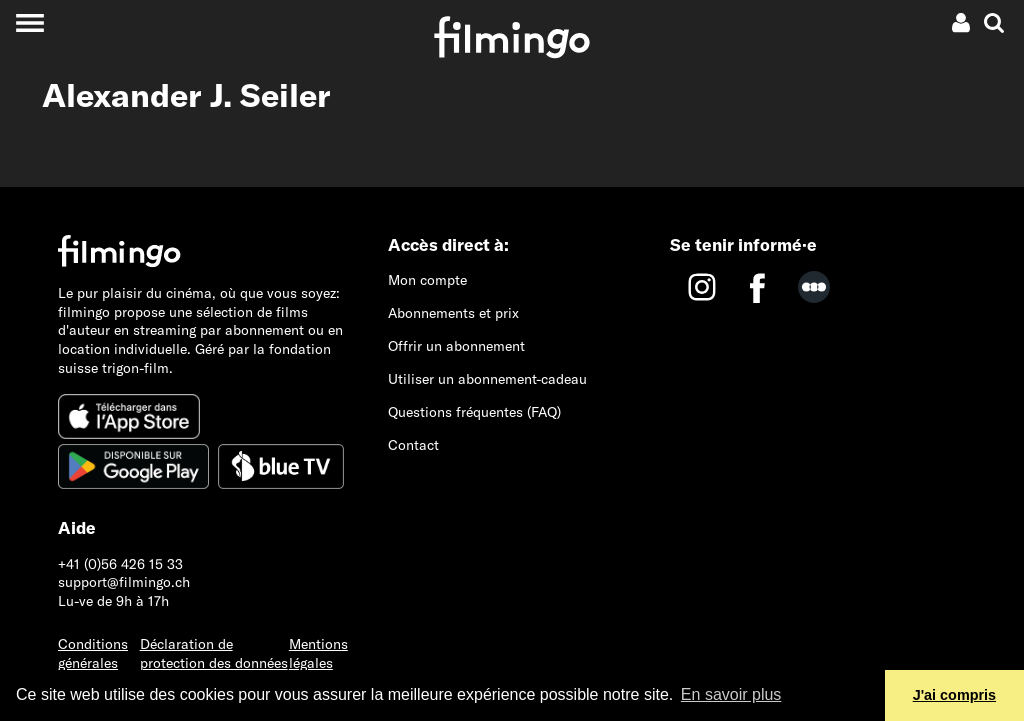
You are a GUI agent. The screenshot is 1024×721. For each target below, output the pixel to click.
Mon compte (427, 280)
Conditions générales (93, 653)
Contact (413, 445)
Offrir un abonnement (456, 346)
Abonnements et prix (453, 313)
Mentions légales (318, 653)
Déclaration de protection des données (214, 653)
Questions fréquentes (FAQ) (474, 412)
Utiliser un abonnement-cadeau (487, 379)
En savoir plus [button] (731, 694)
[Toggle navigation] (29, 22)
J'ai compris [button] (954, 695)
